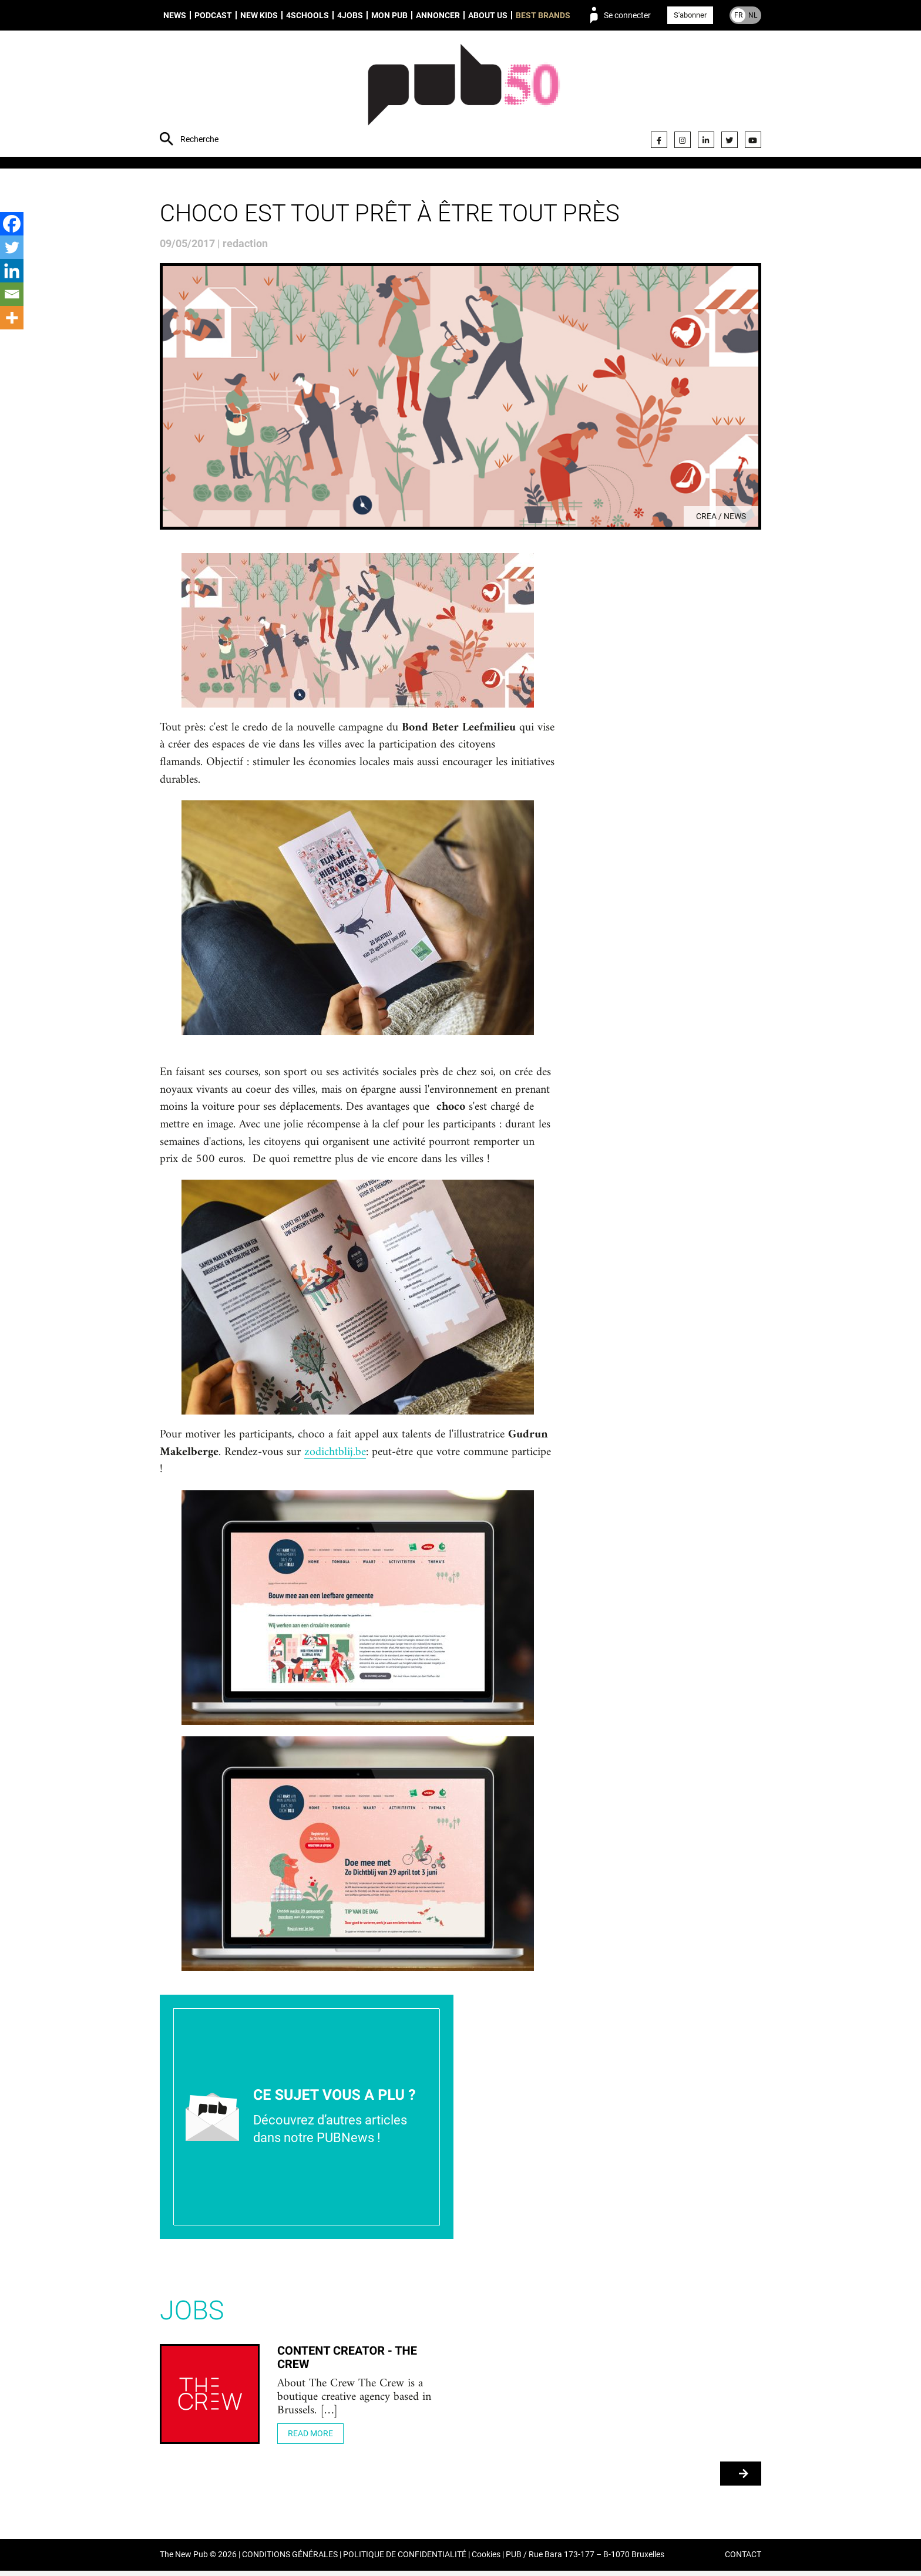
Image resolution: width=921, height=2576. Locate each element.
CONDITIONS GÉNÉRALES (290, 2560)
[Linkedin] (11, 270)
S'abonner (690, 15)
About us (487, 15)
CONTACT (743, 2560)
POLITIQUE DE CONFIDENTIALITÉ (404, 2560)
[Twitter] (11, 247)
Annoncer (438, 15)
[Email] (11, 294)
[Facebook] (11, 223)
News (174, 15)
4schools (307, 15)
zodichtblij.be (335, 1456)
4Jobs (350, 15)
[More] (11, 317)
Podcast (213, 15)
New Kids (259, 15)
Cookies (486, 2560)
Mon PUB (389, 15)
